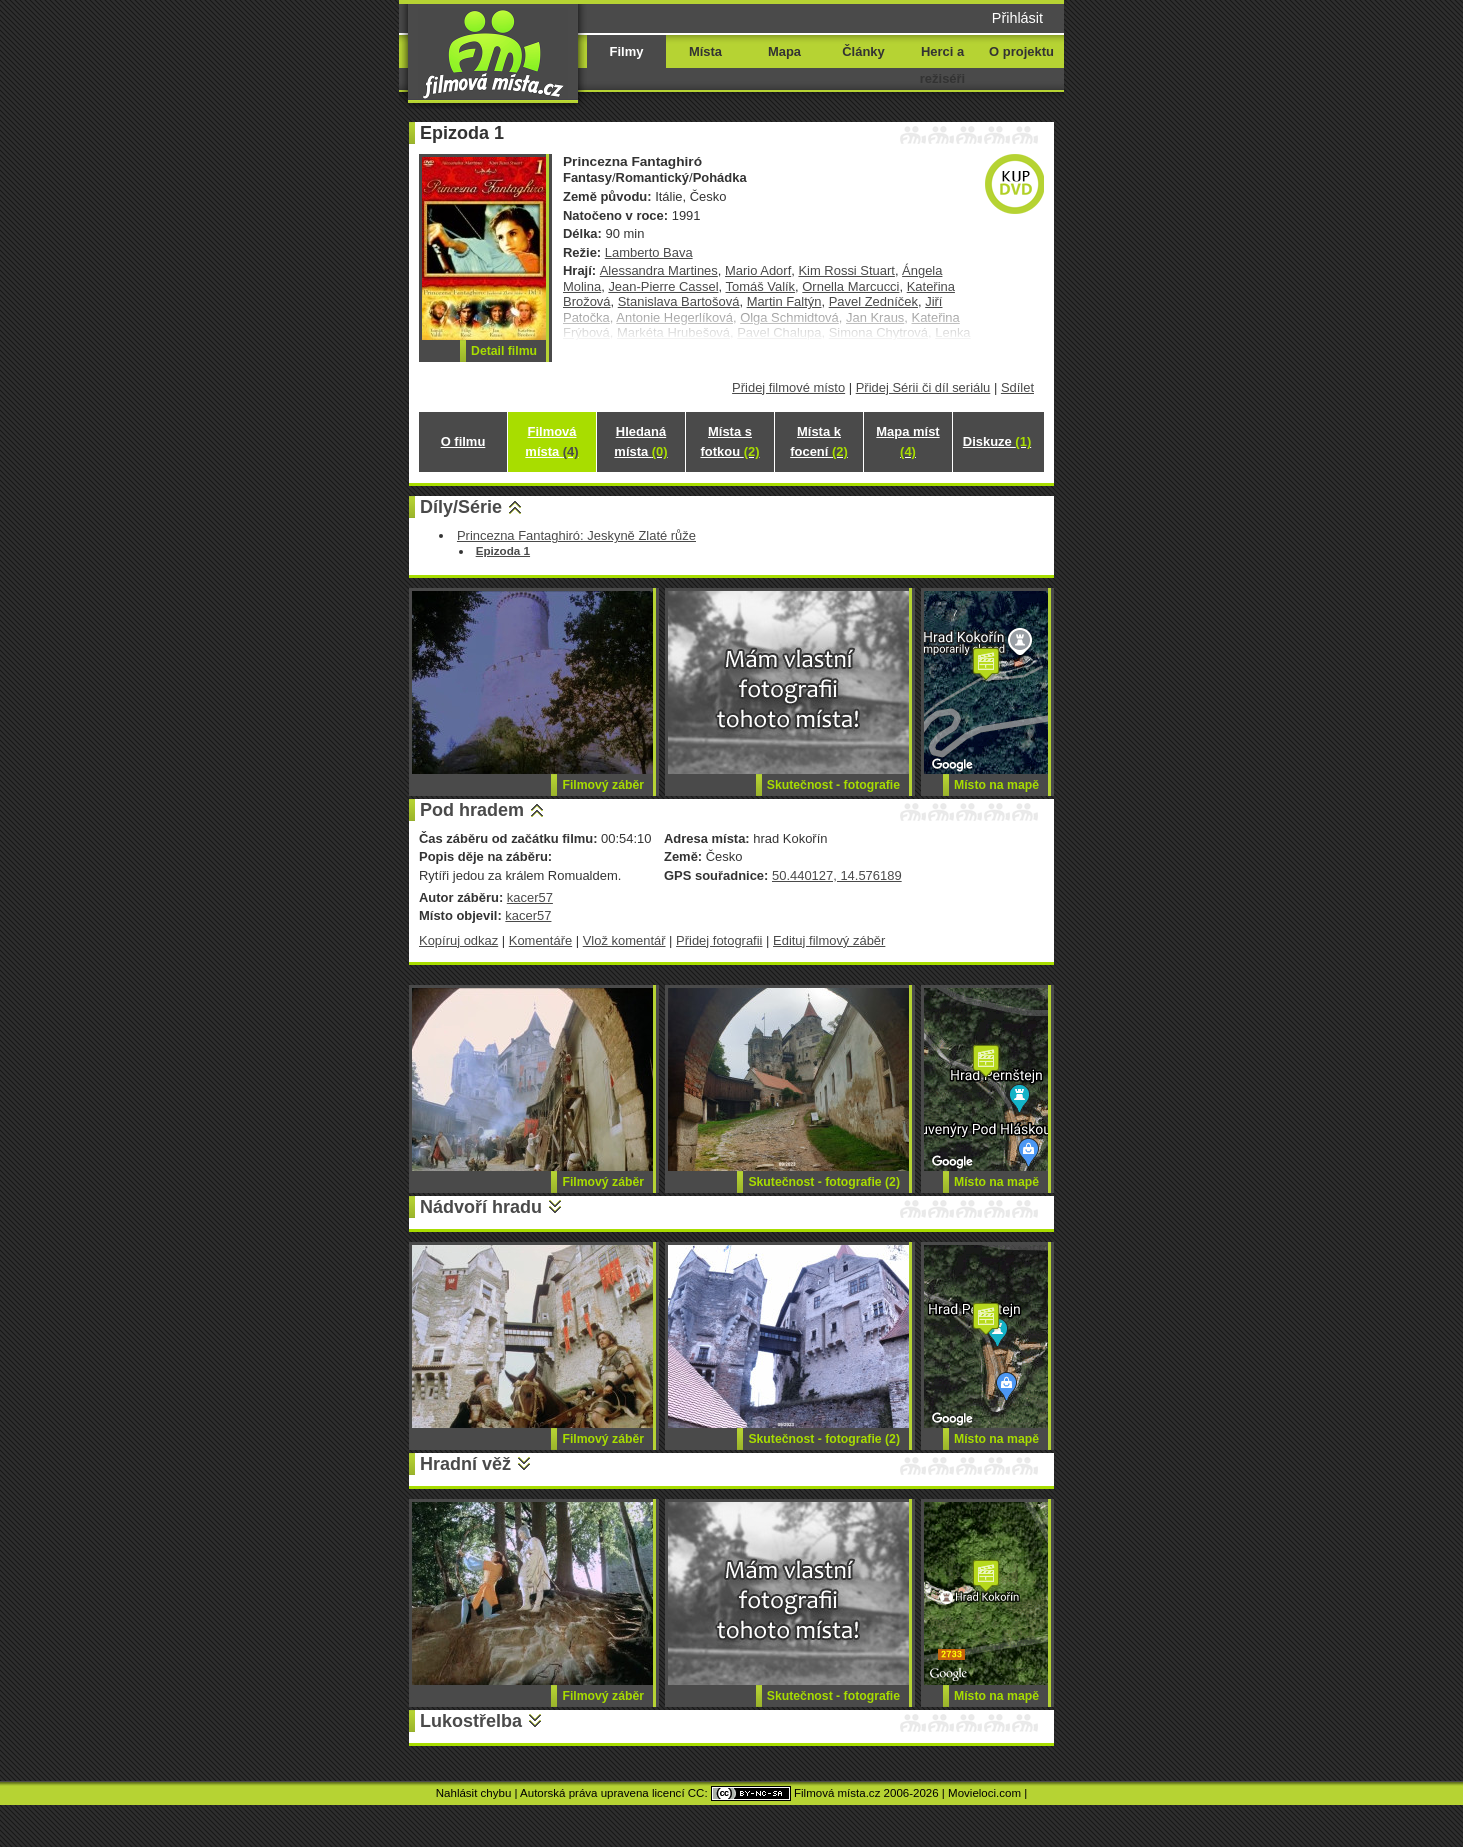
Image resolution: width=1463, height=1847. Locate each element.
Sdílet (1017, 387)
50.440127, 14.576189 (837, 875)
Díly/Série (461, 507)
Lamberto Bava (649, 252)
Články (863, 51)
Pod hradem (472, 810)
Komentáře (540, 940)
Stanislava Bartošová (679, 301)
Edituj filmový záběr (829, 940)
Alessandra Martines (659, 270)
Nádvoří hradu (481, 1207)
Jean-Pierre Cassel (663, 286)
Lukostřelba (471, 1721)
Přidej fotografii (719, 940)
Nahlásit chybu (474, 1793)
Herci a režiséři (942, 65)
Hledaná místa (640, 441)
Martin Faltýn (784, 301)
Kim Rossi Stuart (846, 270)
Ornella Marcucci (850, 286)
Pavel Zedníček (873, 301)
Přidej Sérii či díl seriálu (923, 387)
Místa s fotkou (729, 441)
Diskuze (997, 441)
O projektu (1021, 51)
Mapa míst (907, 441)
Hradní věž (465, 1464)
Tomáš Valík (761, 286)
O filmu (463, 441)
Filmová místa (551, 441)
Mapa (784, 51)
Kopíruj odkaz (458, 940)
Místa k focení (819, 441)
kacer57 (530, 897)
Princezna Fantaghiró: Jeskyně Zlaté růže (576, 535)
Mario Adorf (758, 270)
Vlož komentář (624, 940)
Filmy (627, 51)
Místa (705, 51)
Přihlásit (1017, 18)
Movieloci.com (984, 1793)
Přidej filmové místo (788, 387)
